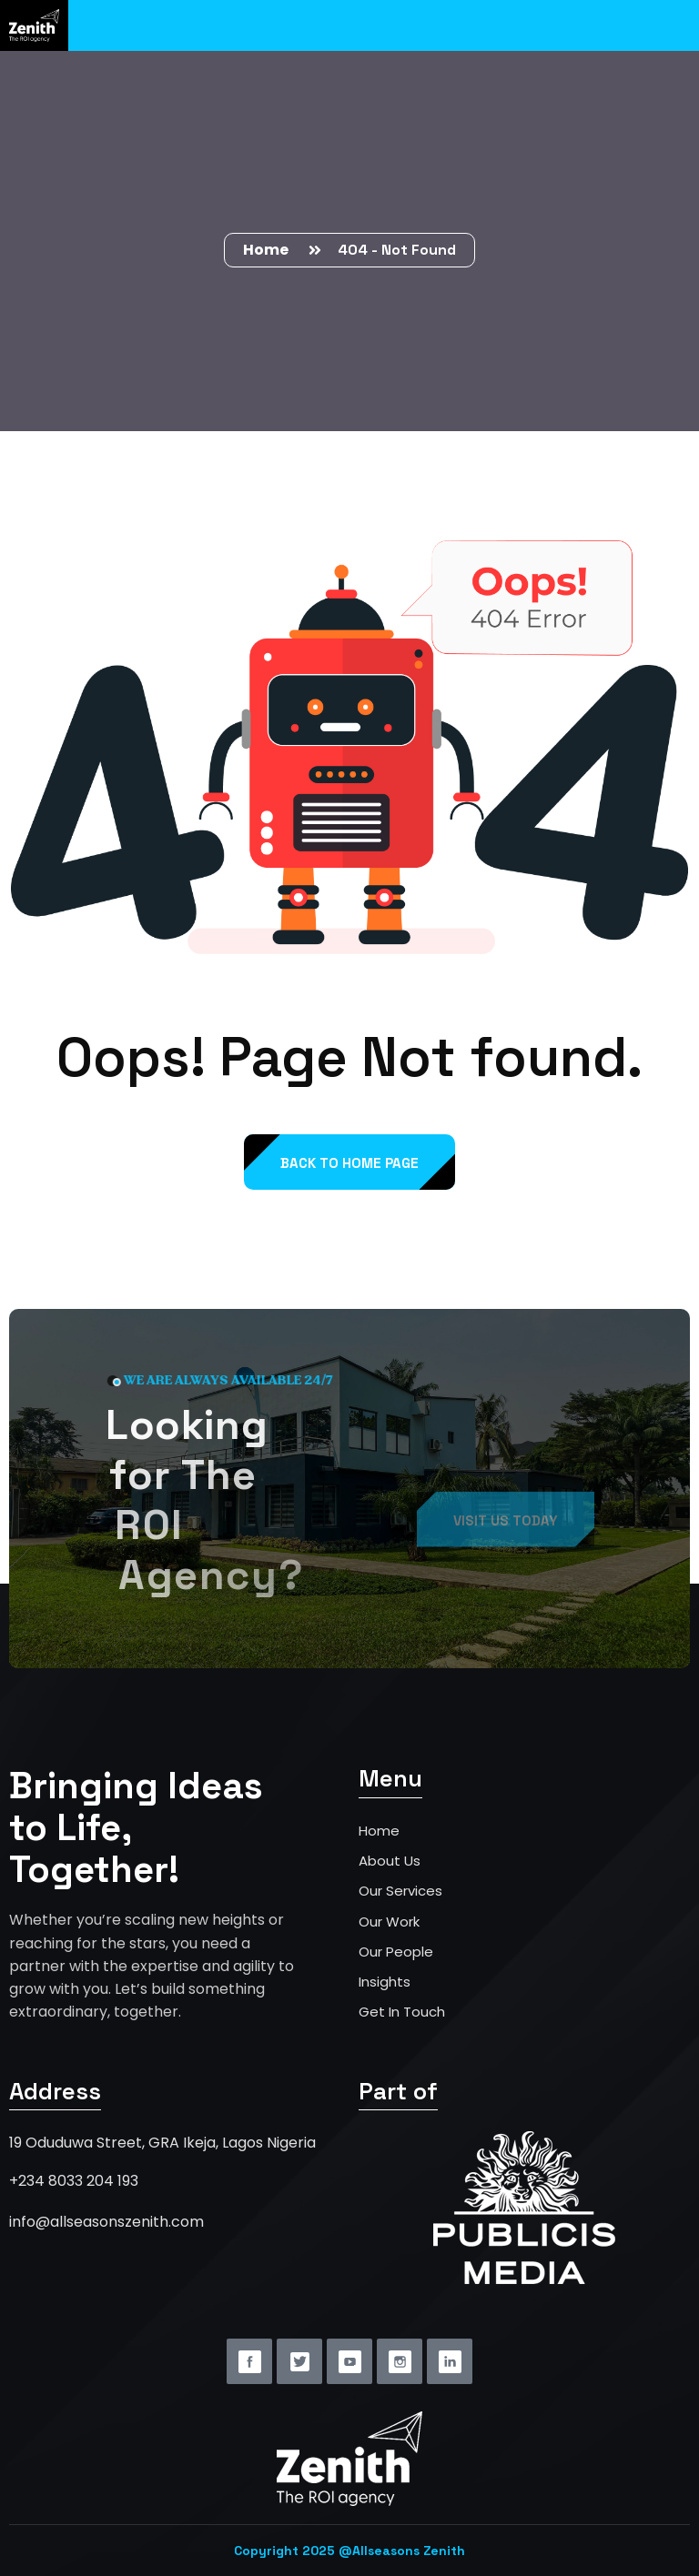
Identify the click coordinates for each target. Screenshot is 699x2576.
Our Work (389, 1921)
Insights (384, 1981)
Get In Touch (402, 2011)
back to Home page (349, 1163)
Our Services (400, 1890)
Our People (396, 1951)
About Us (389, 1860)
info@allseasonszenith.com (106, 2221)
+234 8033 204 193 (73, 2180)
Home (268, 249)
